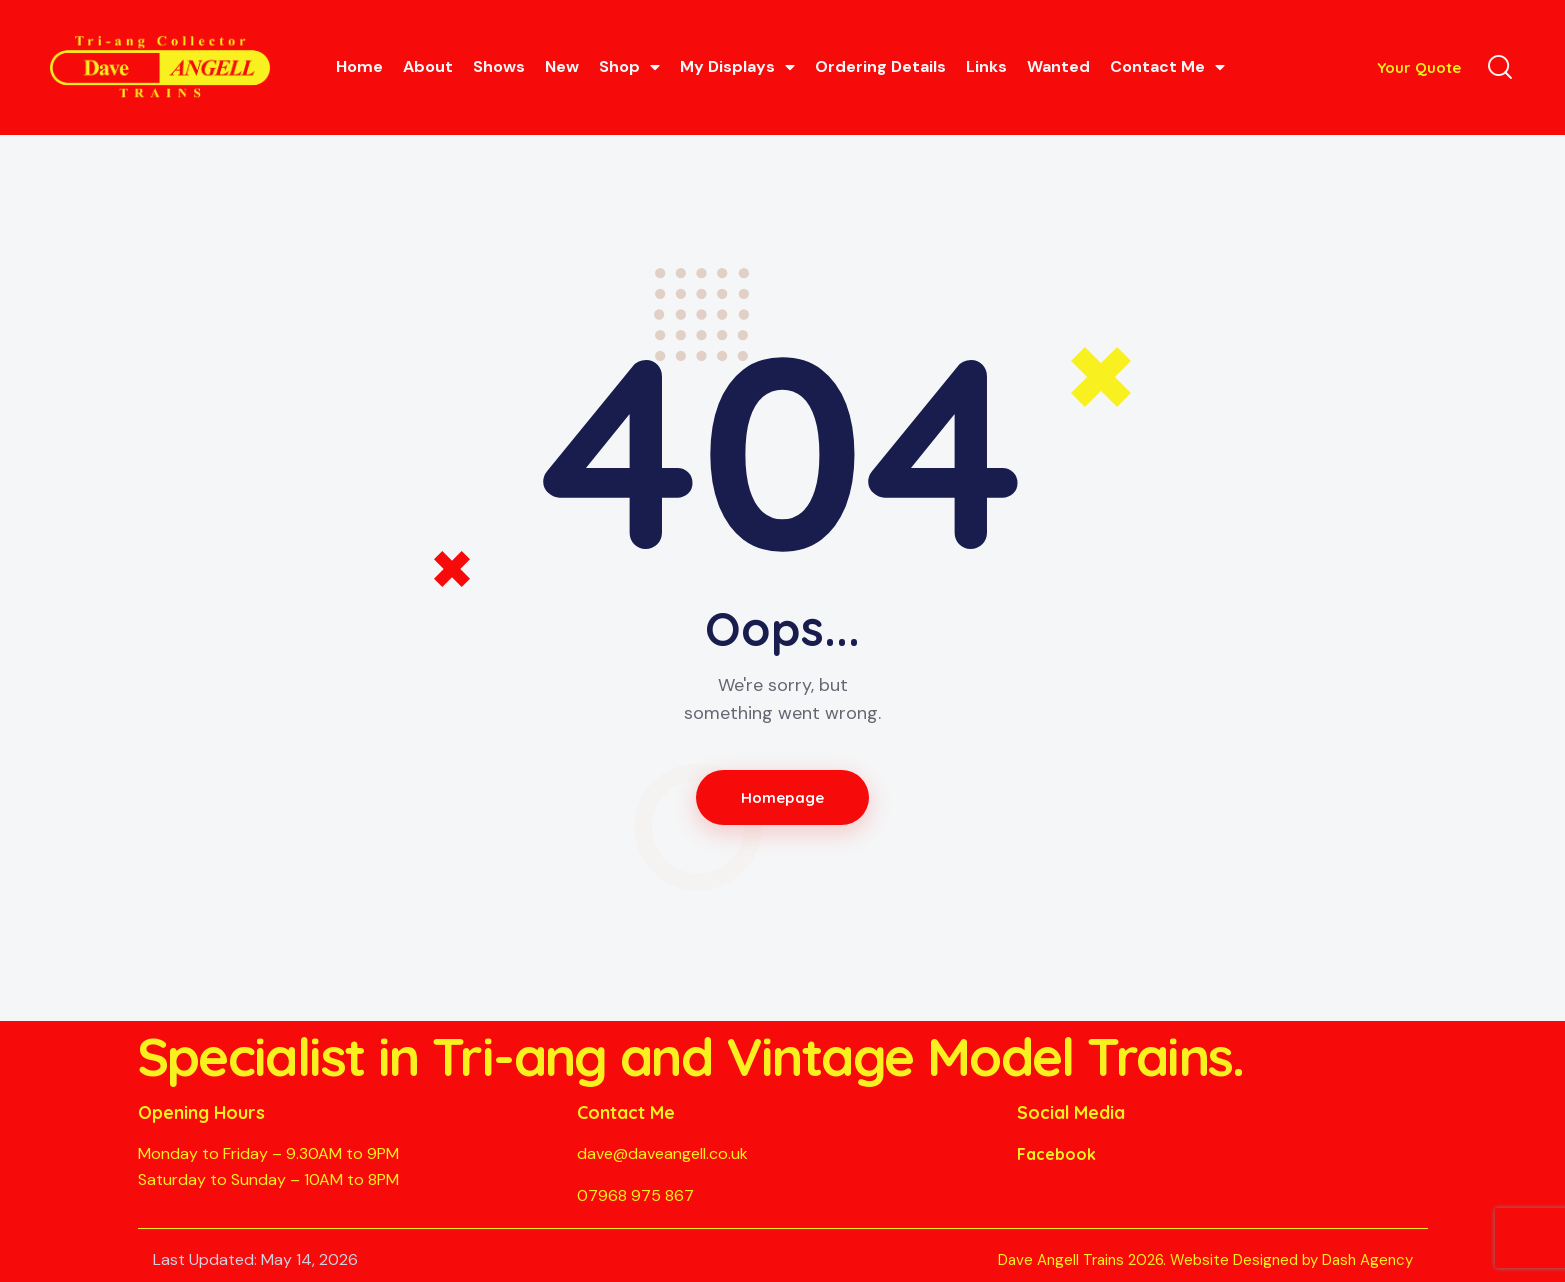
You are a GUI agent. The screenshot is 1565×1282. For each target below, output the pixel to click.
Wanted (1058, 66)
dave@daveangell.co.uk (662, 1153)
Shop (629, 67)
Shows (499, 66)
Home (359, 66)
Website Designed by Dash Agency (1291, 1260)
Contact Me (1167, 67)
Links (986, 66)
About (428, 66)
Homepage (782, 797)
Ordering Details (880, 66)
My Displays (737, 67)
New (562, 66)
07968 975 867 (635, 1195)
